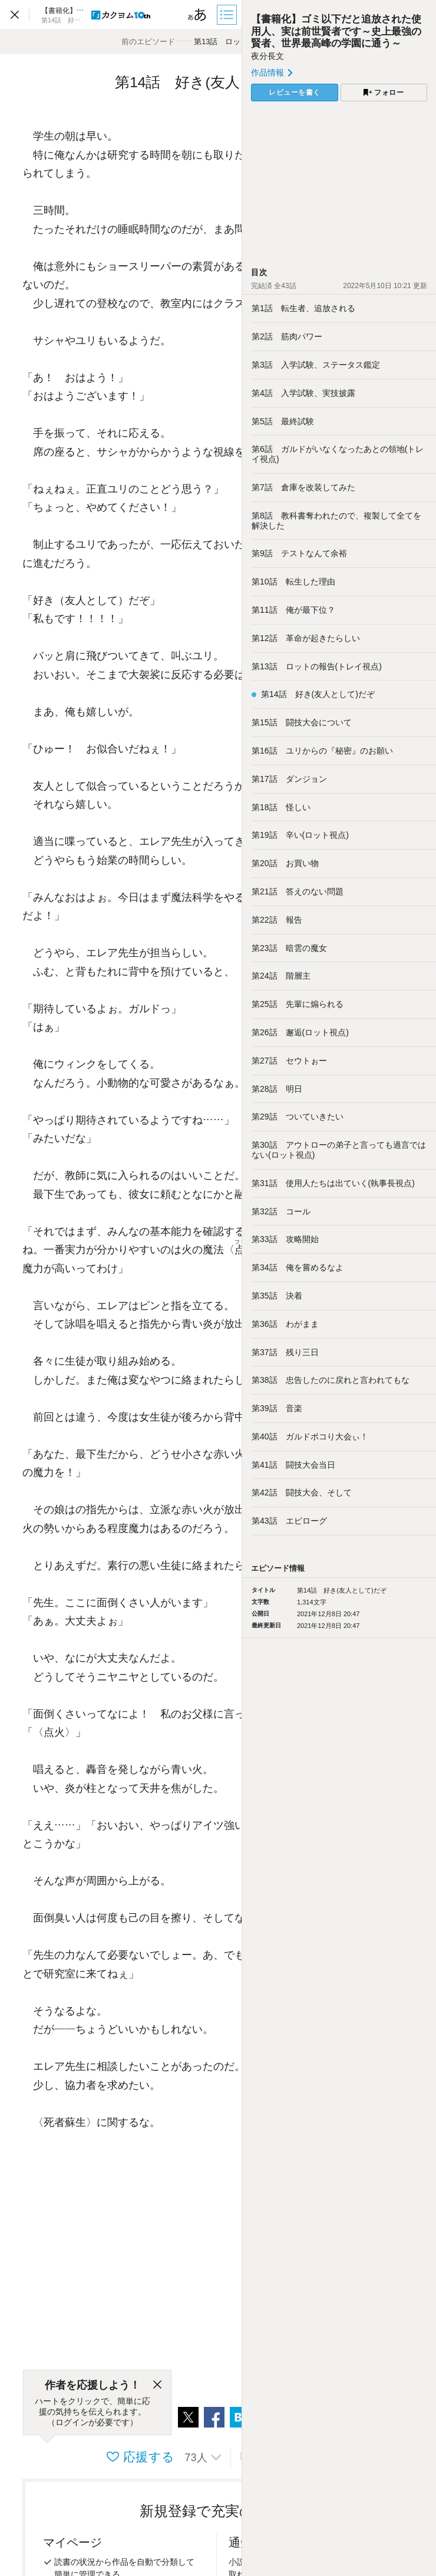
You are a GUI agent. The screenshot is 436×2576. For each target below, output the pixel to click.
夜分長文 (267, 56)
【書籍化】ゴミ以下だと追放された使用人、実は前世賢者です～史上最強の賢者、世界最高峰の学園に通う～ (336, 31)
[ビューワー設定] (197, 14)
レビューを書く (295, 92)
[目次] (228, 14)
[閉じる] (157, 2385)
